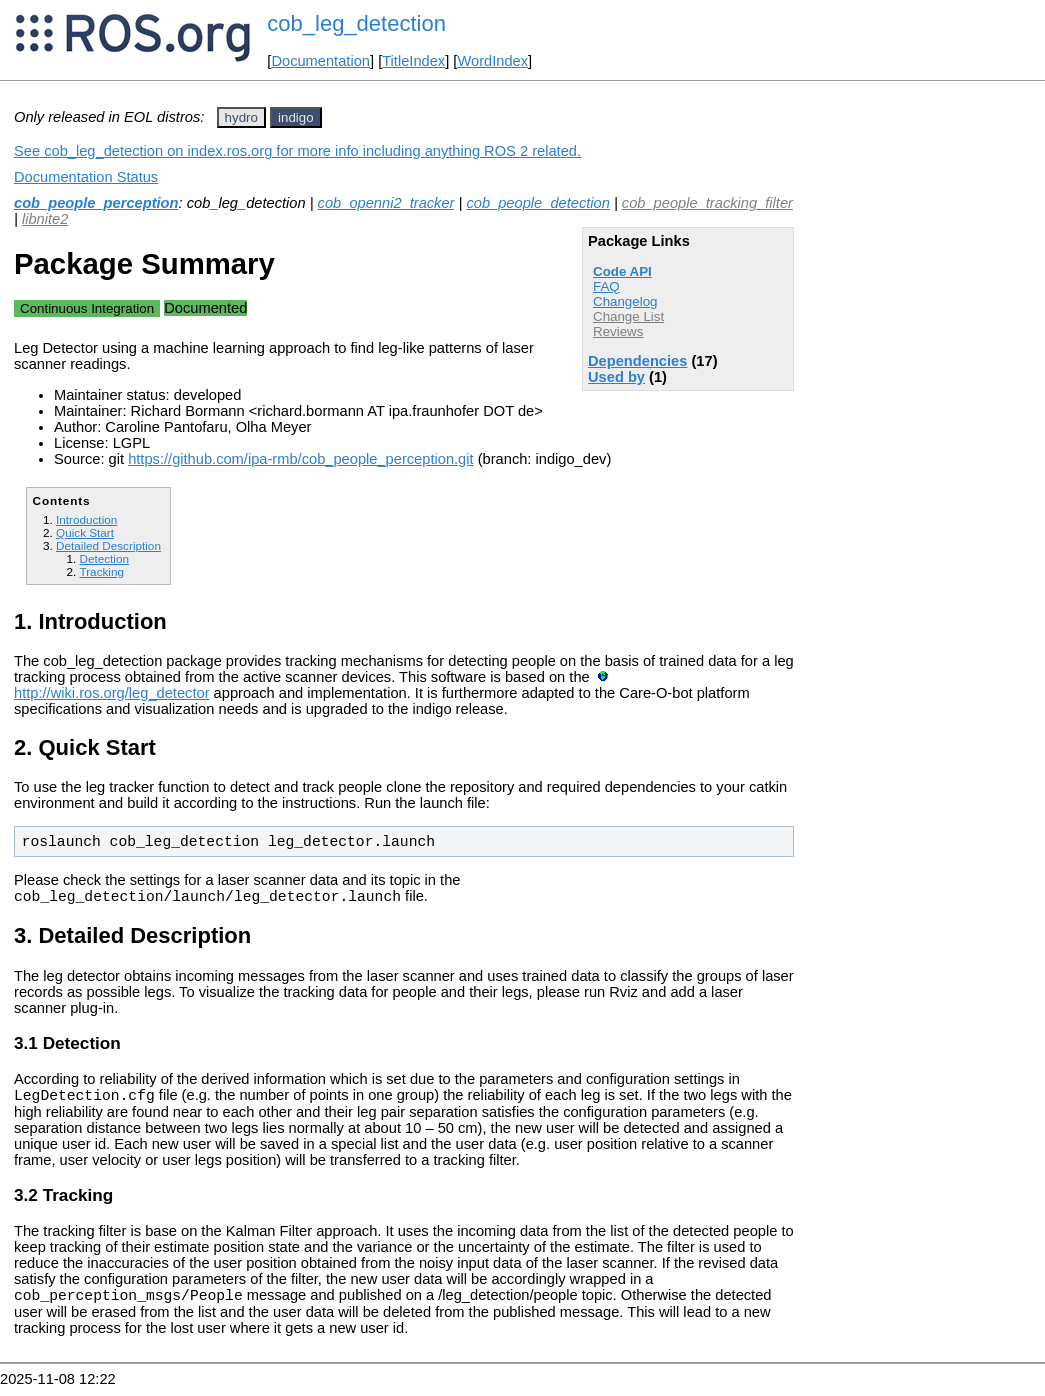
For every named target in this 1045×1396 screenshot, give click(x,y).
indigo (296, 117)
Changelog (625, 301)
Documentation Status (86, 177)
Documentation (320, 61)
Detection (104, 558)
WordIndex (492, 61)
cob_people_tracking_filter (707, 203)
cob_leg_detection (356, 23)
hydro (241, 117)
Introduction (86, 519)
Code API (622, 271)
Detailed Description (108, 545)
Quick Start (85, 532)
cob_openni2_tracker (386, 203)
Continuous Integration (87, 308)
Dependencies (637, 361)
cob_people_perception (96, 203)
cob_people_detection (537, 203)
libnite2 (45, 219)
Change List (628, 316)
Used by (616, 377)
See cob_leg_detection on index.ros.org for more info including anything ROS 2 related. (297, 151)
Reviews (618, 331)
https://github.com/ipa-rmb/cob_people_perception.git (300, 459)
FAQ (606, 286)
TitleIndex (413, 61)
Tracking (101, 571)
